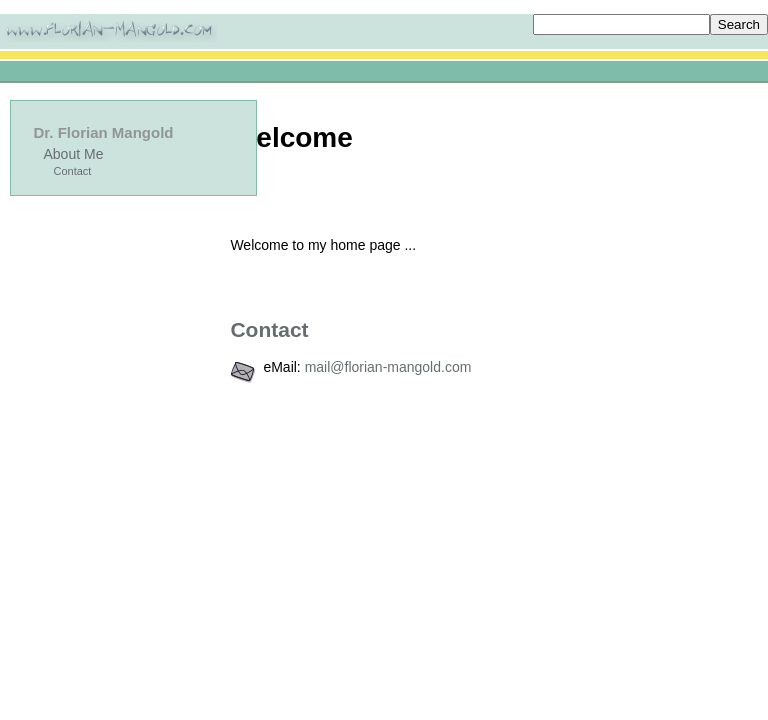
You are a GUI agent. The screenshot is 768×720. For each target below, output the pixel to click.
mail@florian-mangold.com (388, 367)
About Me (74, 154)
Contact (73, 171)
